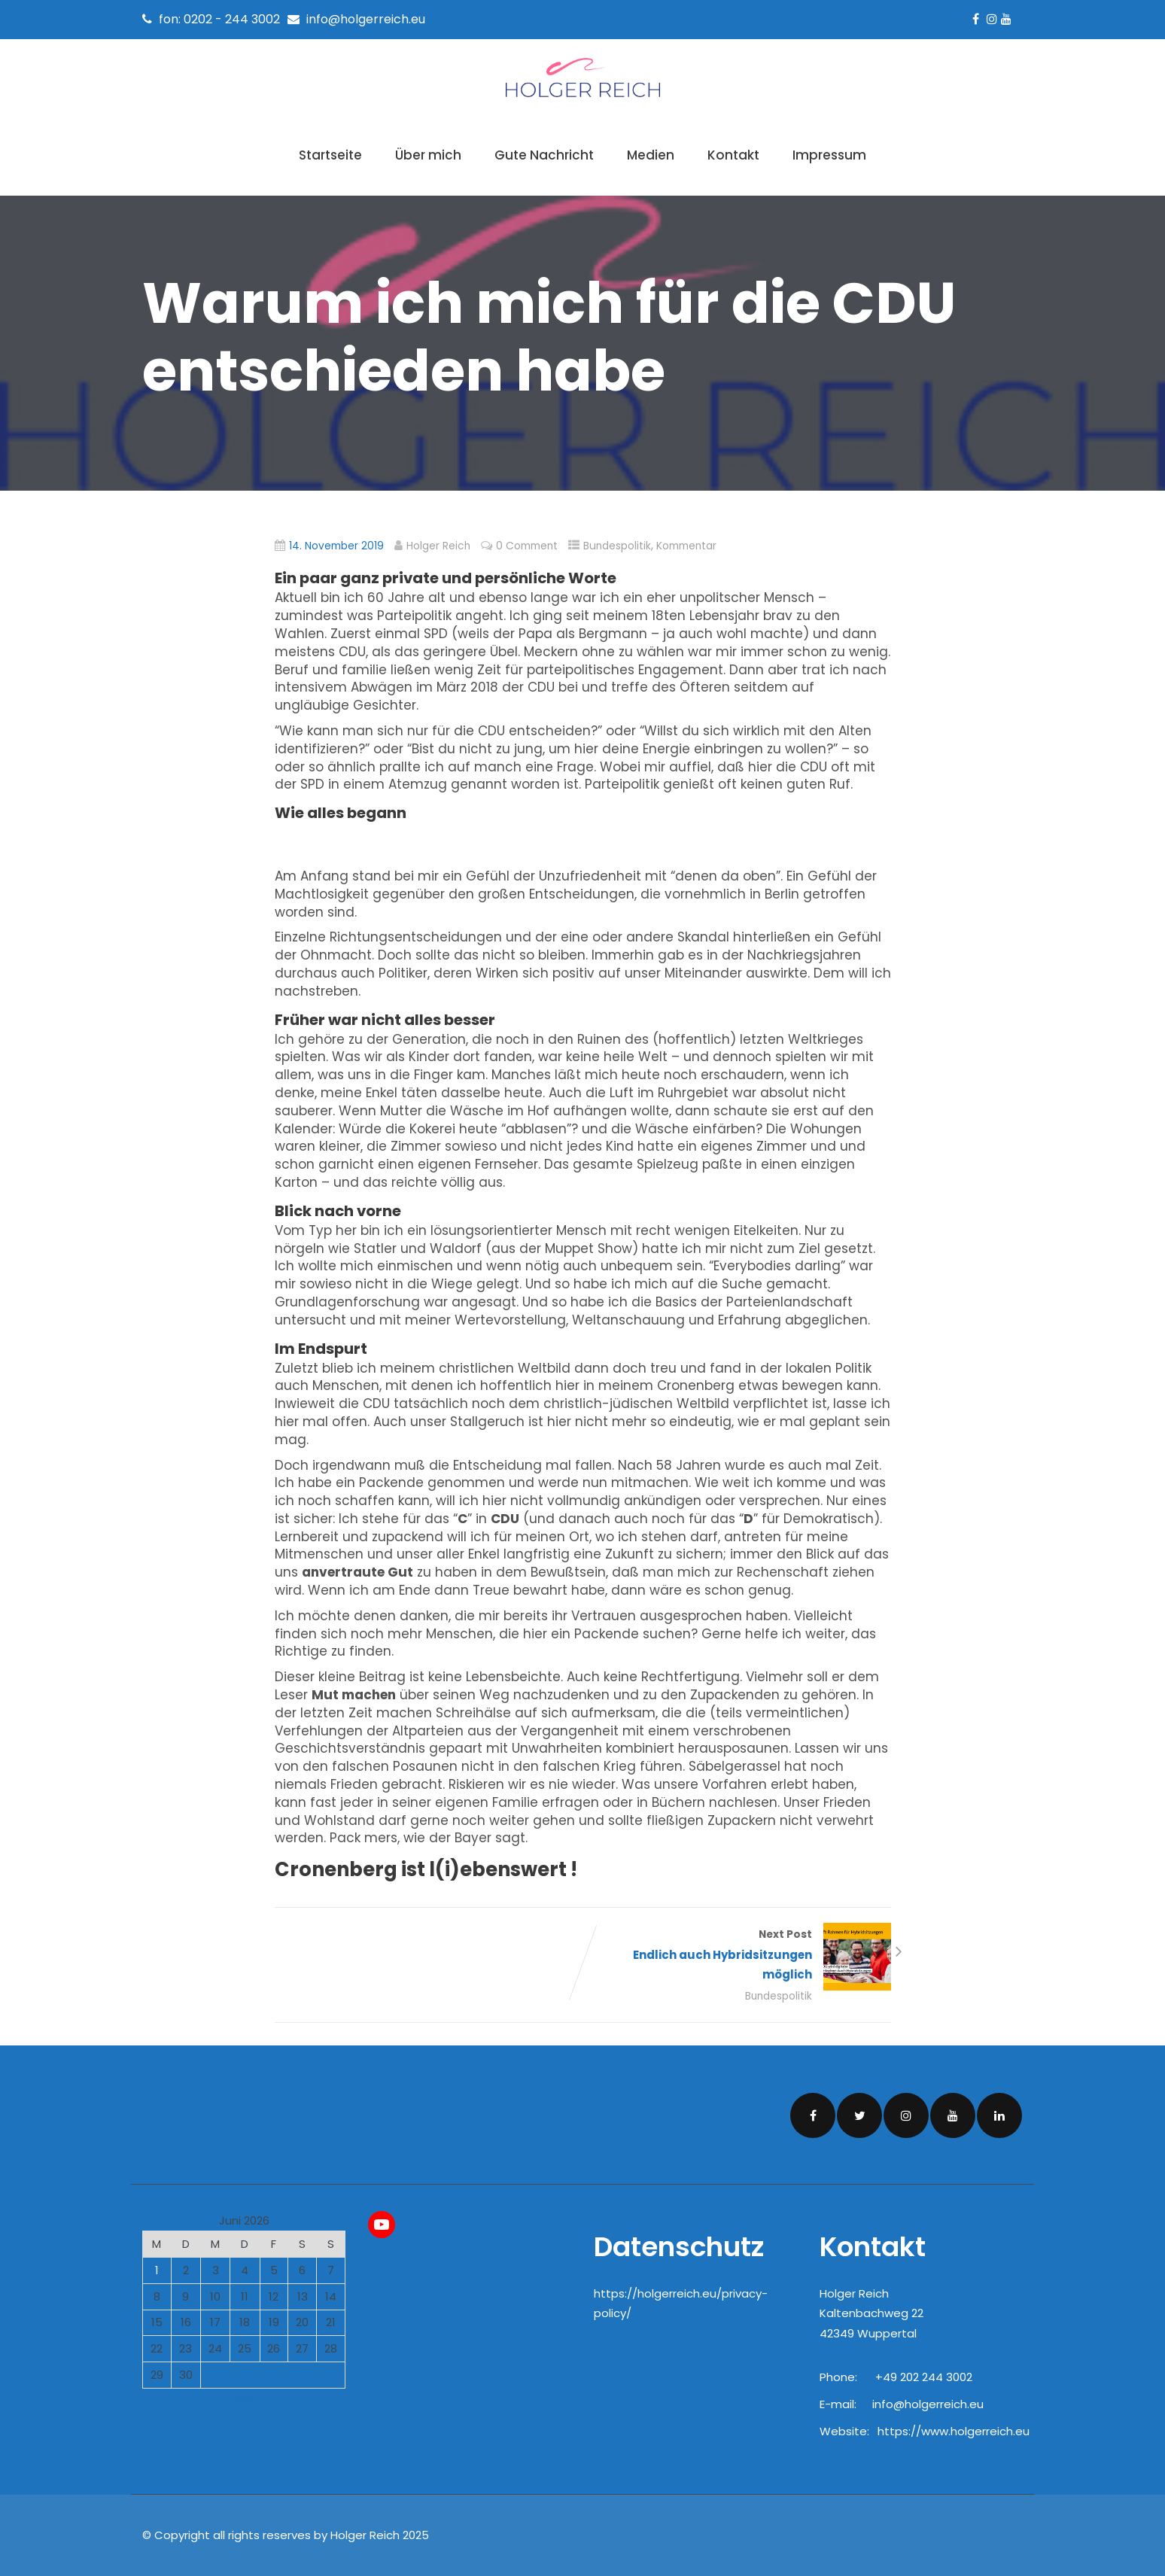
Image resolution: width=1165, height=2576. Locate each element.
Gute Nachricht (544, 155)
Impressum (829, 155)
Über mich (428, 155)
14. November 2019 (336, 546)
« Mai (237, 2398)
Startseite (330, 155)
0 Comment (527, 546)
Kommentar (686, 546)
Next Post (736, 1955)
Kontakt (733, 155)
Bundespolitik (617, 546)
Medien (650, 155)
